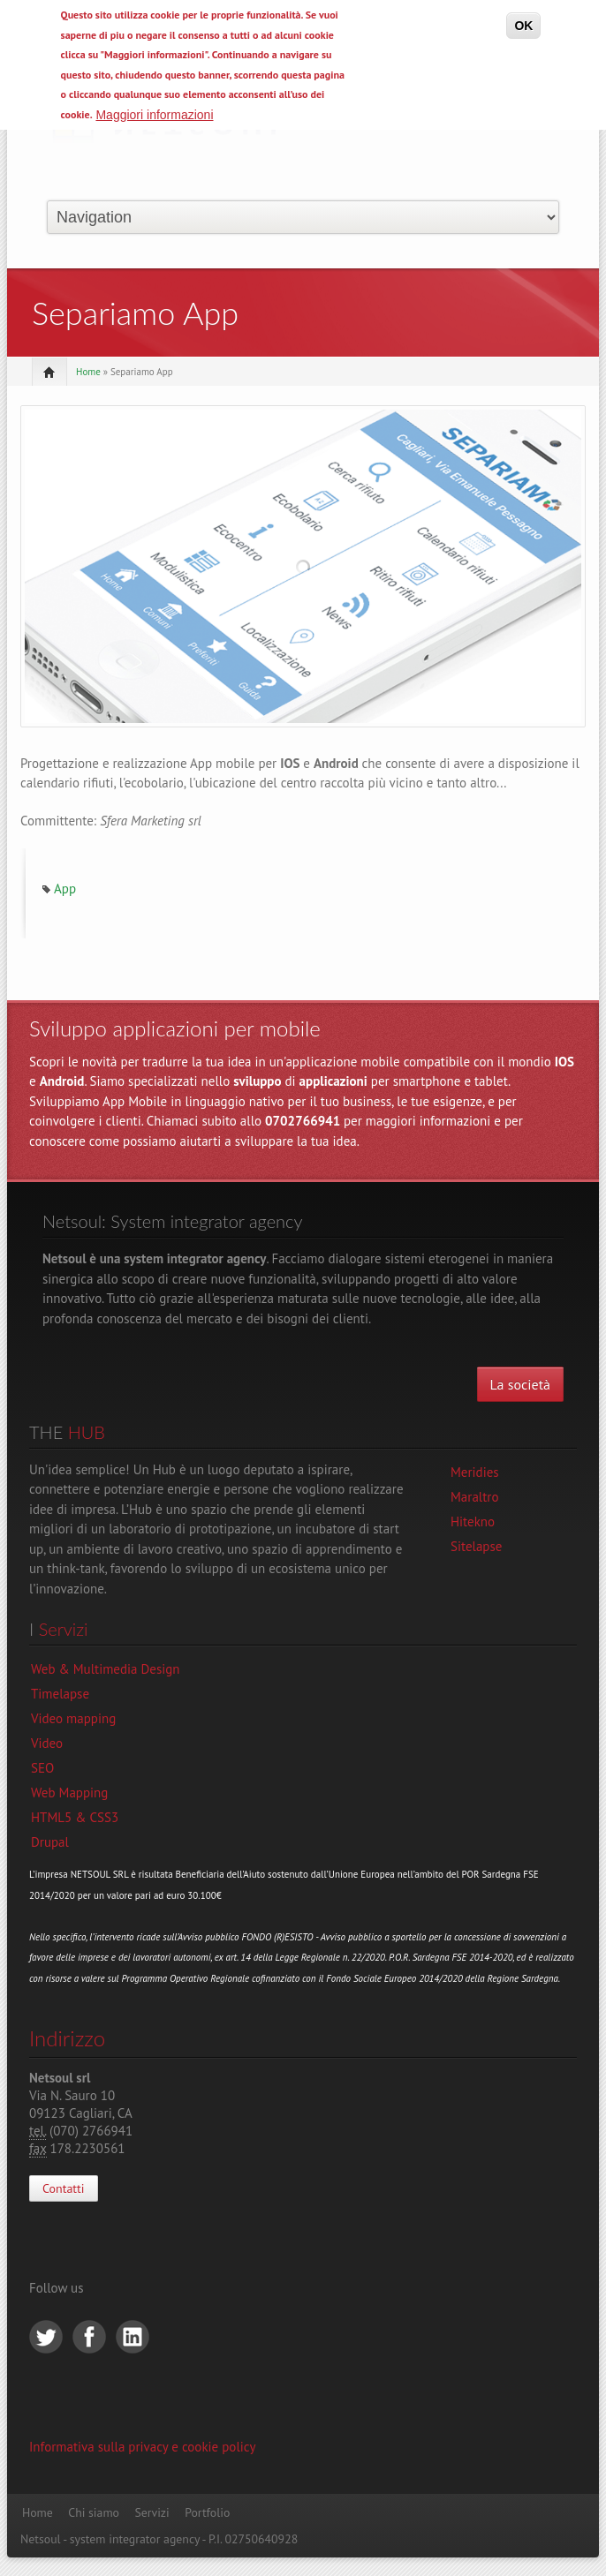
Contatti (63, 2188)
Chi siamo (93, 2512)
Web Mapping (69, 1792)
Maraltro (474, 1496)
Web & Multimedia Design (105, 1669)
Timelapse (60, 1693)
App (65, 888)
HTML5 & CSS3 (74, 1817)
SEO (42, 1767)
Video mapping (73, 1718)
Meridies (475, 1472)
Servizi (151, 2512)
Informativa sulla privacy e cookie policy (142, 2446)
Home (88, 371)
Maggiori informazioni (154, 115)
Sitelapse (476, 1546)
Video (47, 1743)
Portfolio (207, 2512)
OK (523, 26)
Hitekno (473, 1521)
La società (520, 1384)
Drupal (50, 1842)
